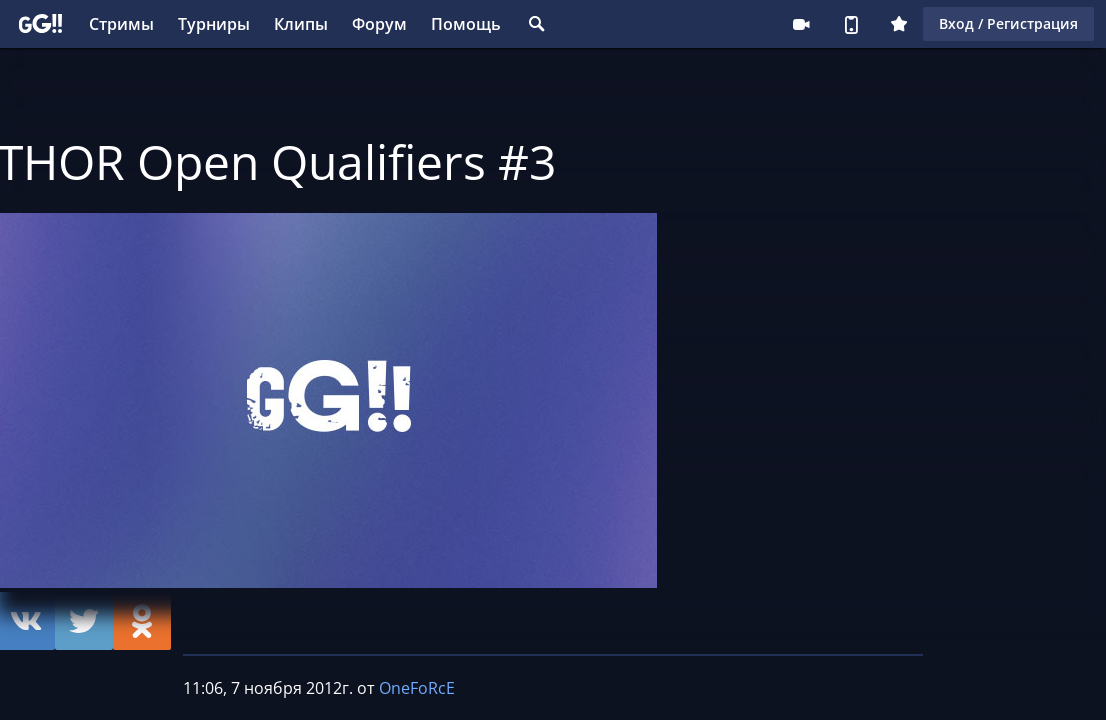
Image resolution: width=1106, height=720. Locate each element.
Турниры (214, 24)
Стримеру (801, 24)
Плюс (899, 24)
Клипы (301, 24)
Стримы (121, 24)
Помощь (466, 24)
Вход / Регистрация (1008, 23)
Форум (379, 24)
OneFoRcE (417, 688)
